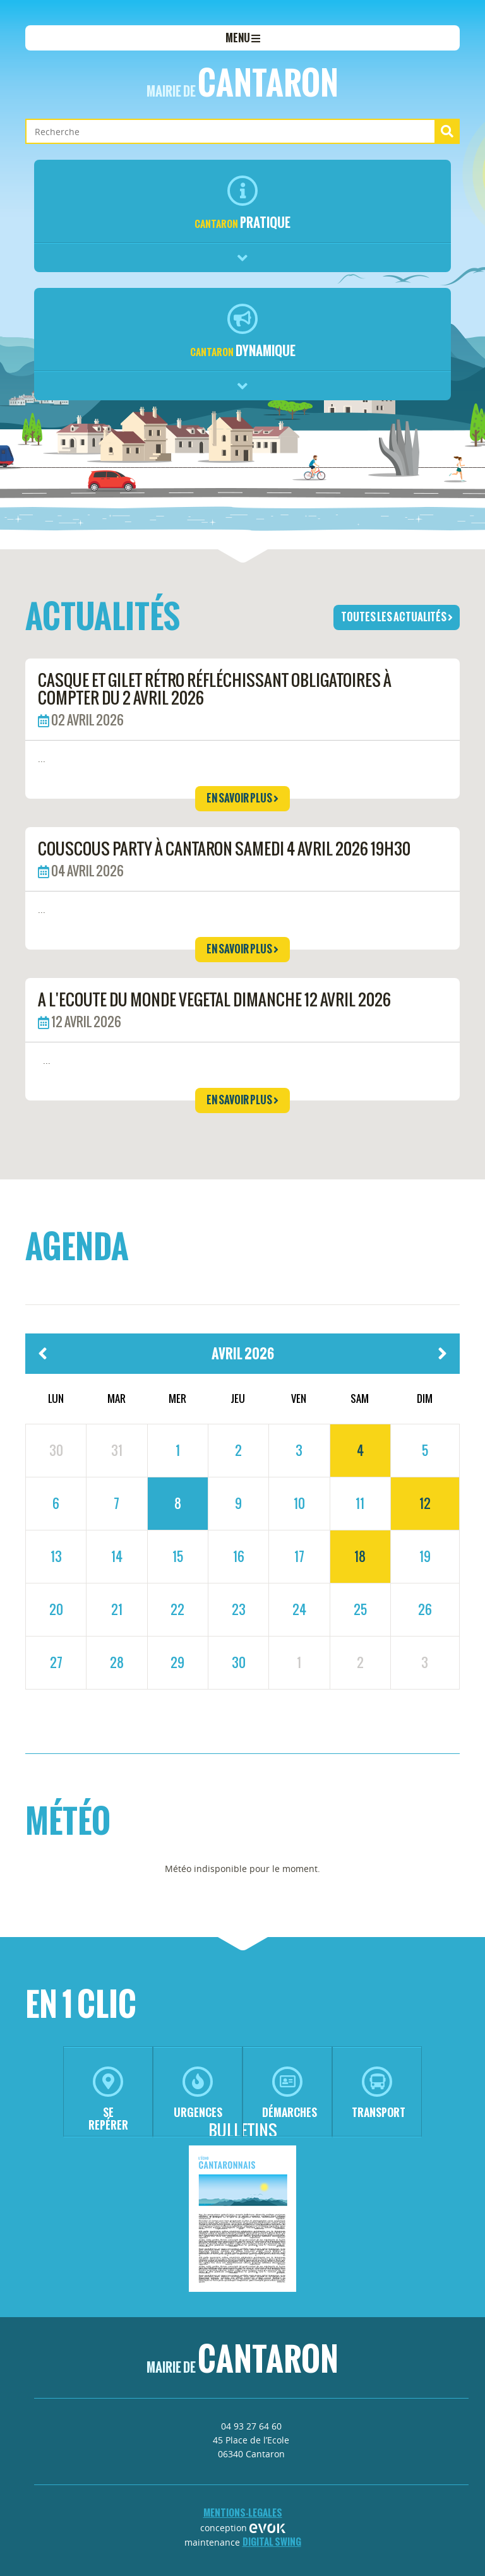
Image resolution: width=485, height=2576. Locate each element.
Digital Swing (271, 2541)
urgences (198, 2093)
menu (242, 37)
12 (425, 1503)
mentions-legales (242, 2512)
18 (360, 1556)
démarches (289, 2093)
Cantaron (242, 83)
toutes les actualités (397, 616)
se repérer (108, 2099)
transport (378, 2093)
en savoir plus (242, 798)
